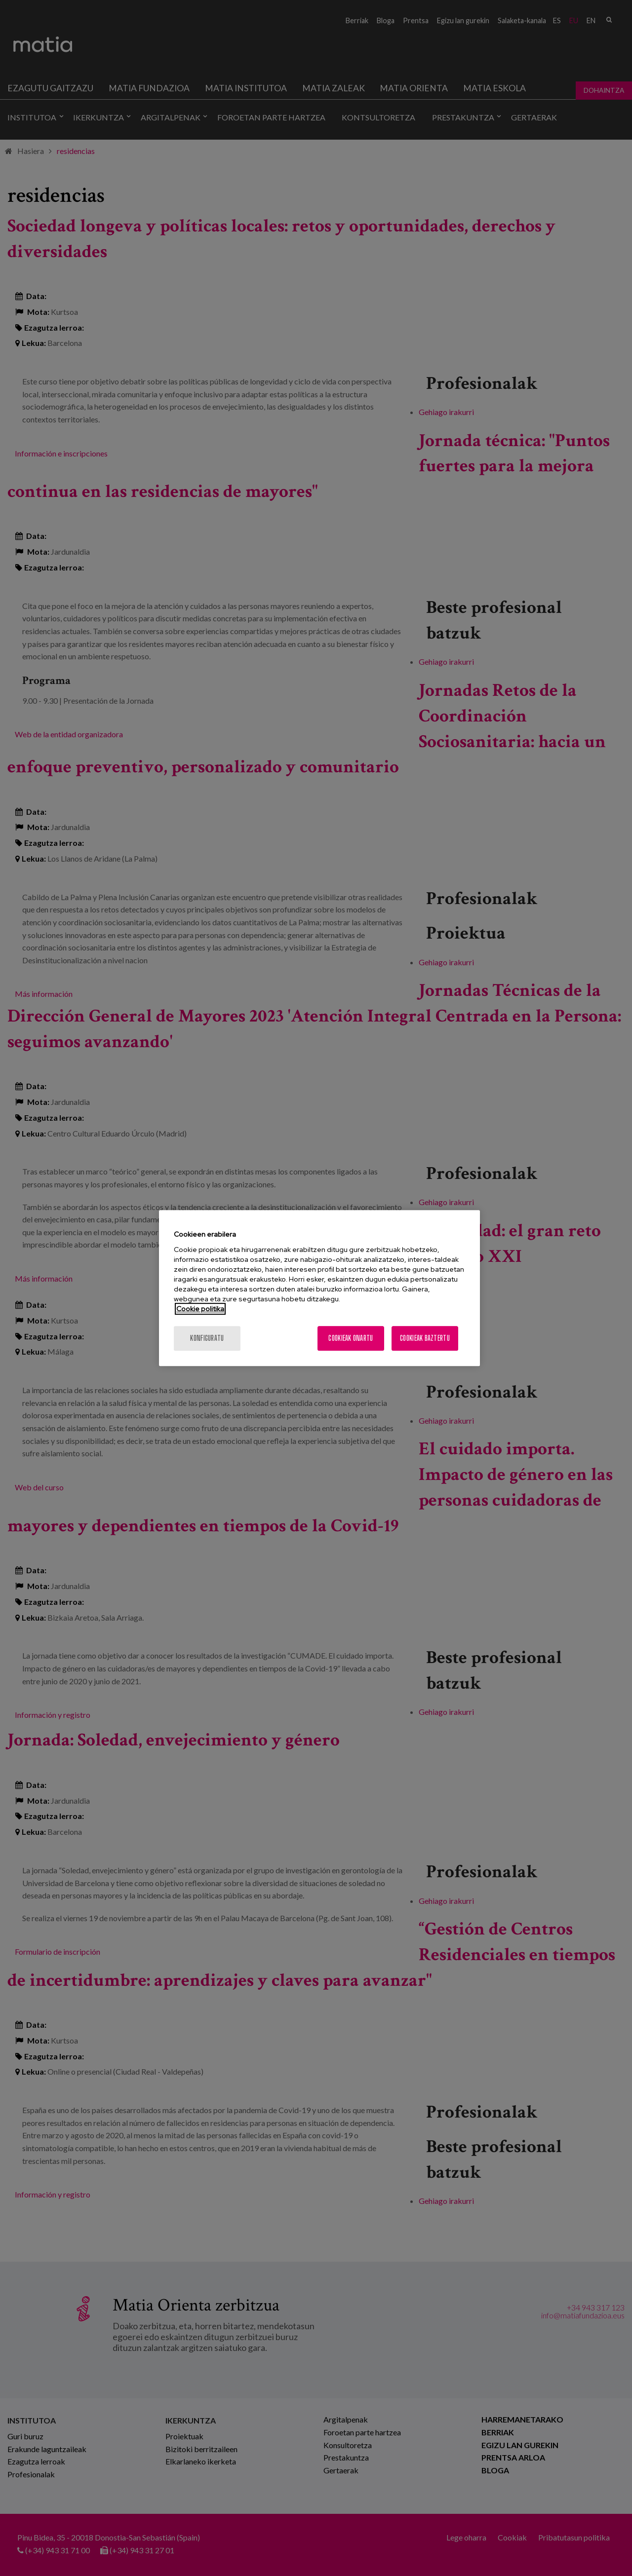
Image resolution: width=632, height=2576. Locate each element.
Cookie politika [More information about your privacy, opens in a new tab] (200, 1308)
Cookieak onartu (350, 1338)
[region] (319, 1288)
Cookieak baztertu (425, 1338)
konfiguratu (207, 1338)
